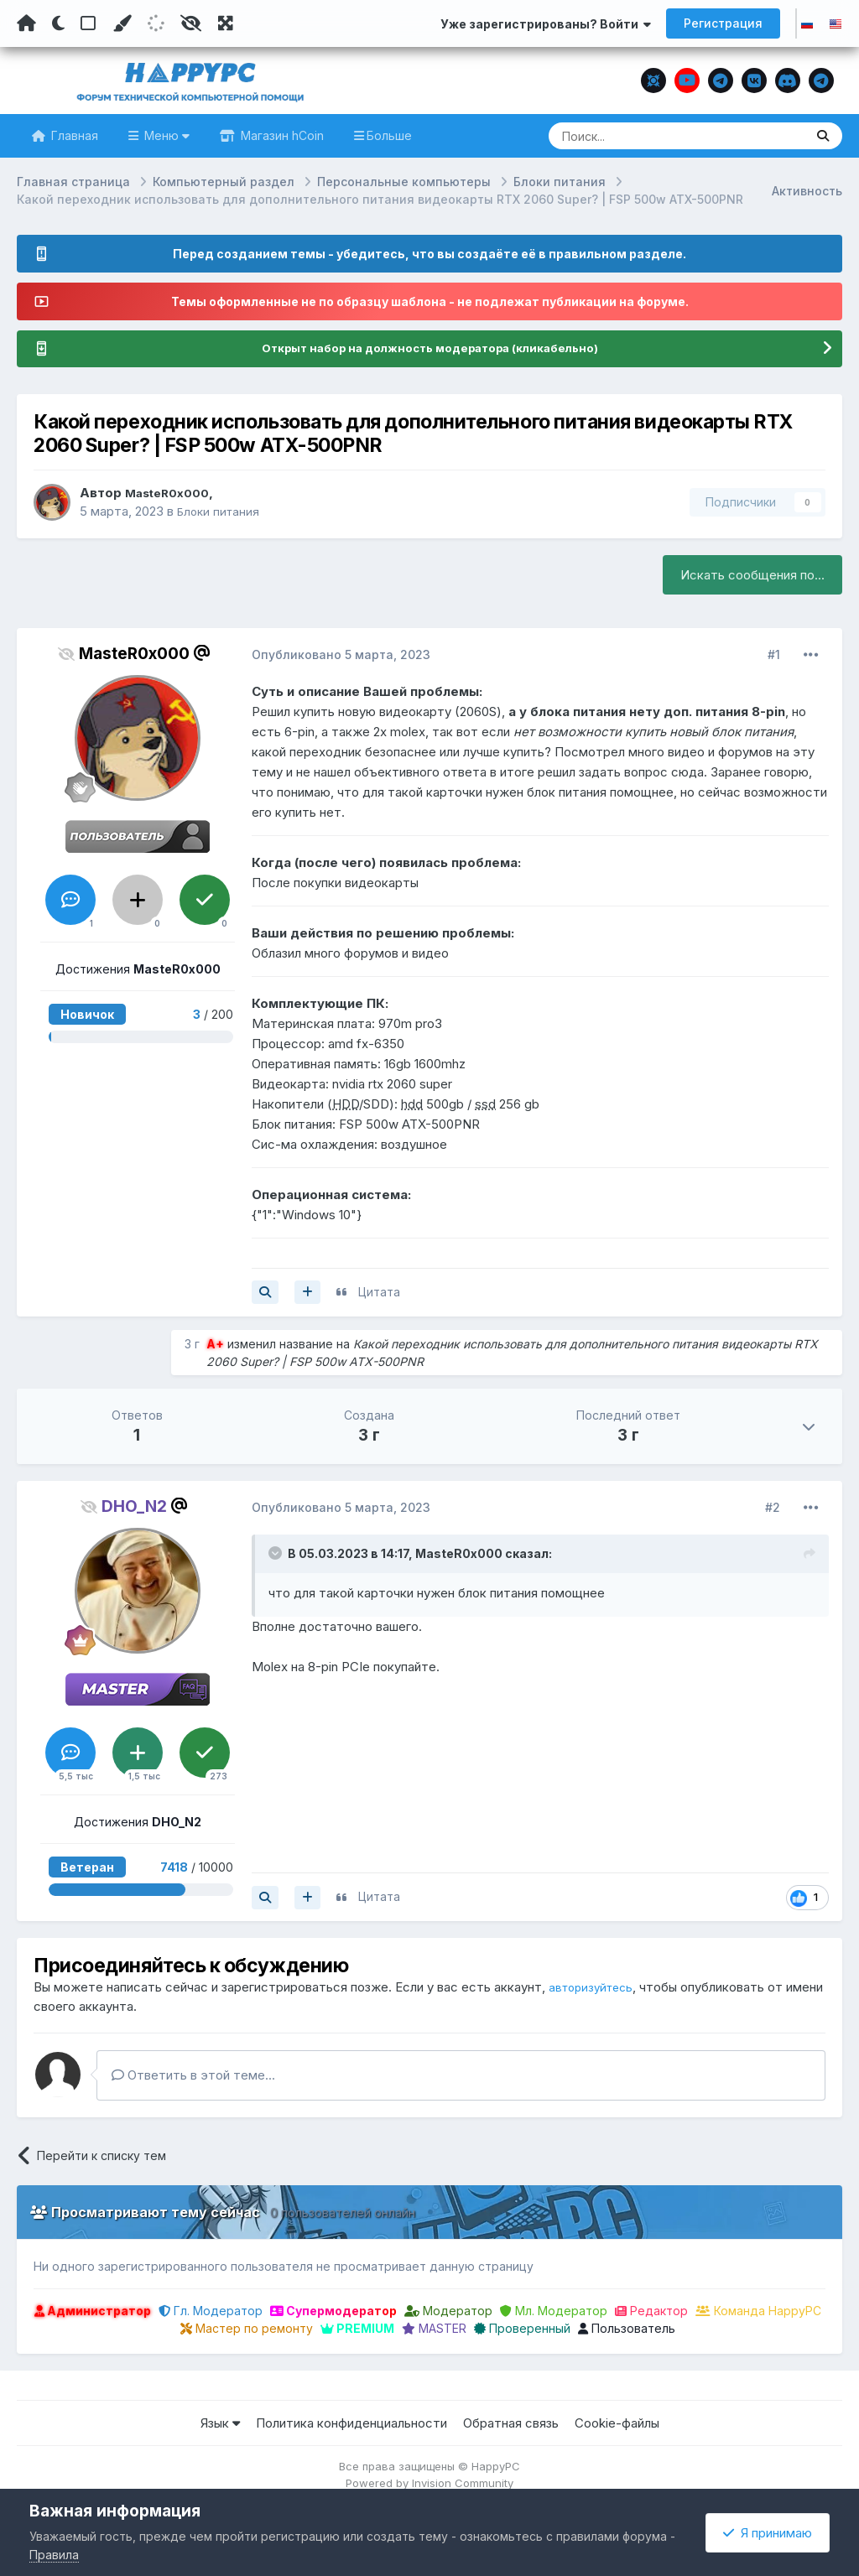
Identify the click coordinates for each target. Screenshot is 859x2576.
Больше (389, 135)
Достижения (138, 970)
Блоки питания (220, 512)
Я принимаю (767, 2533)
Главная (73, 135)
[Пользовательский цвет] (122, 23)
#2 (772, 1508)
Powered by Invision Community (429, 2483)
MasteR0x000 (171, 493)
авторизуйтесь (594, 1988)
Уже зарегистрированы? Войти (545, 24)
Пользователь (626, 2329)
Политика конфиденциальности (351, 2424)
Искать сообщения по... (752, 576)
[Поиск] (644, 135)
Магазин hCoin (280, 135)
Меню (165, 135)
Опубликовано (341, 655)
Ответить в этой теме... (193, 2076)
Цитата (379, 1292)
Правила (54, 2554)
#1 (774, 655)
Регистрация (723, 23)
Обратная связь (511, 2424)
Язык (220, 2424)
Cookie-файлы (617, 2424)
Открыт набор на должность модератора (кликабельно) (429, 349)
